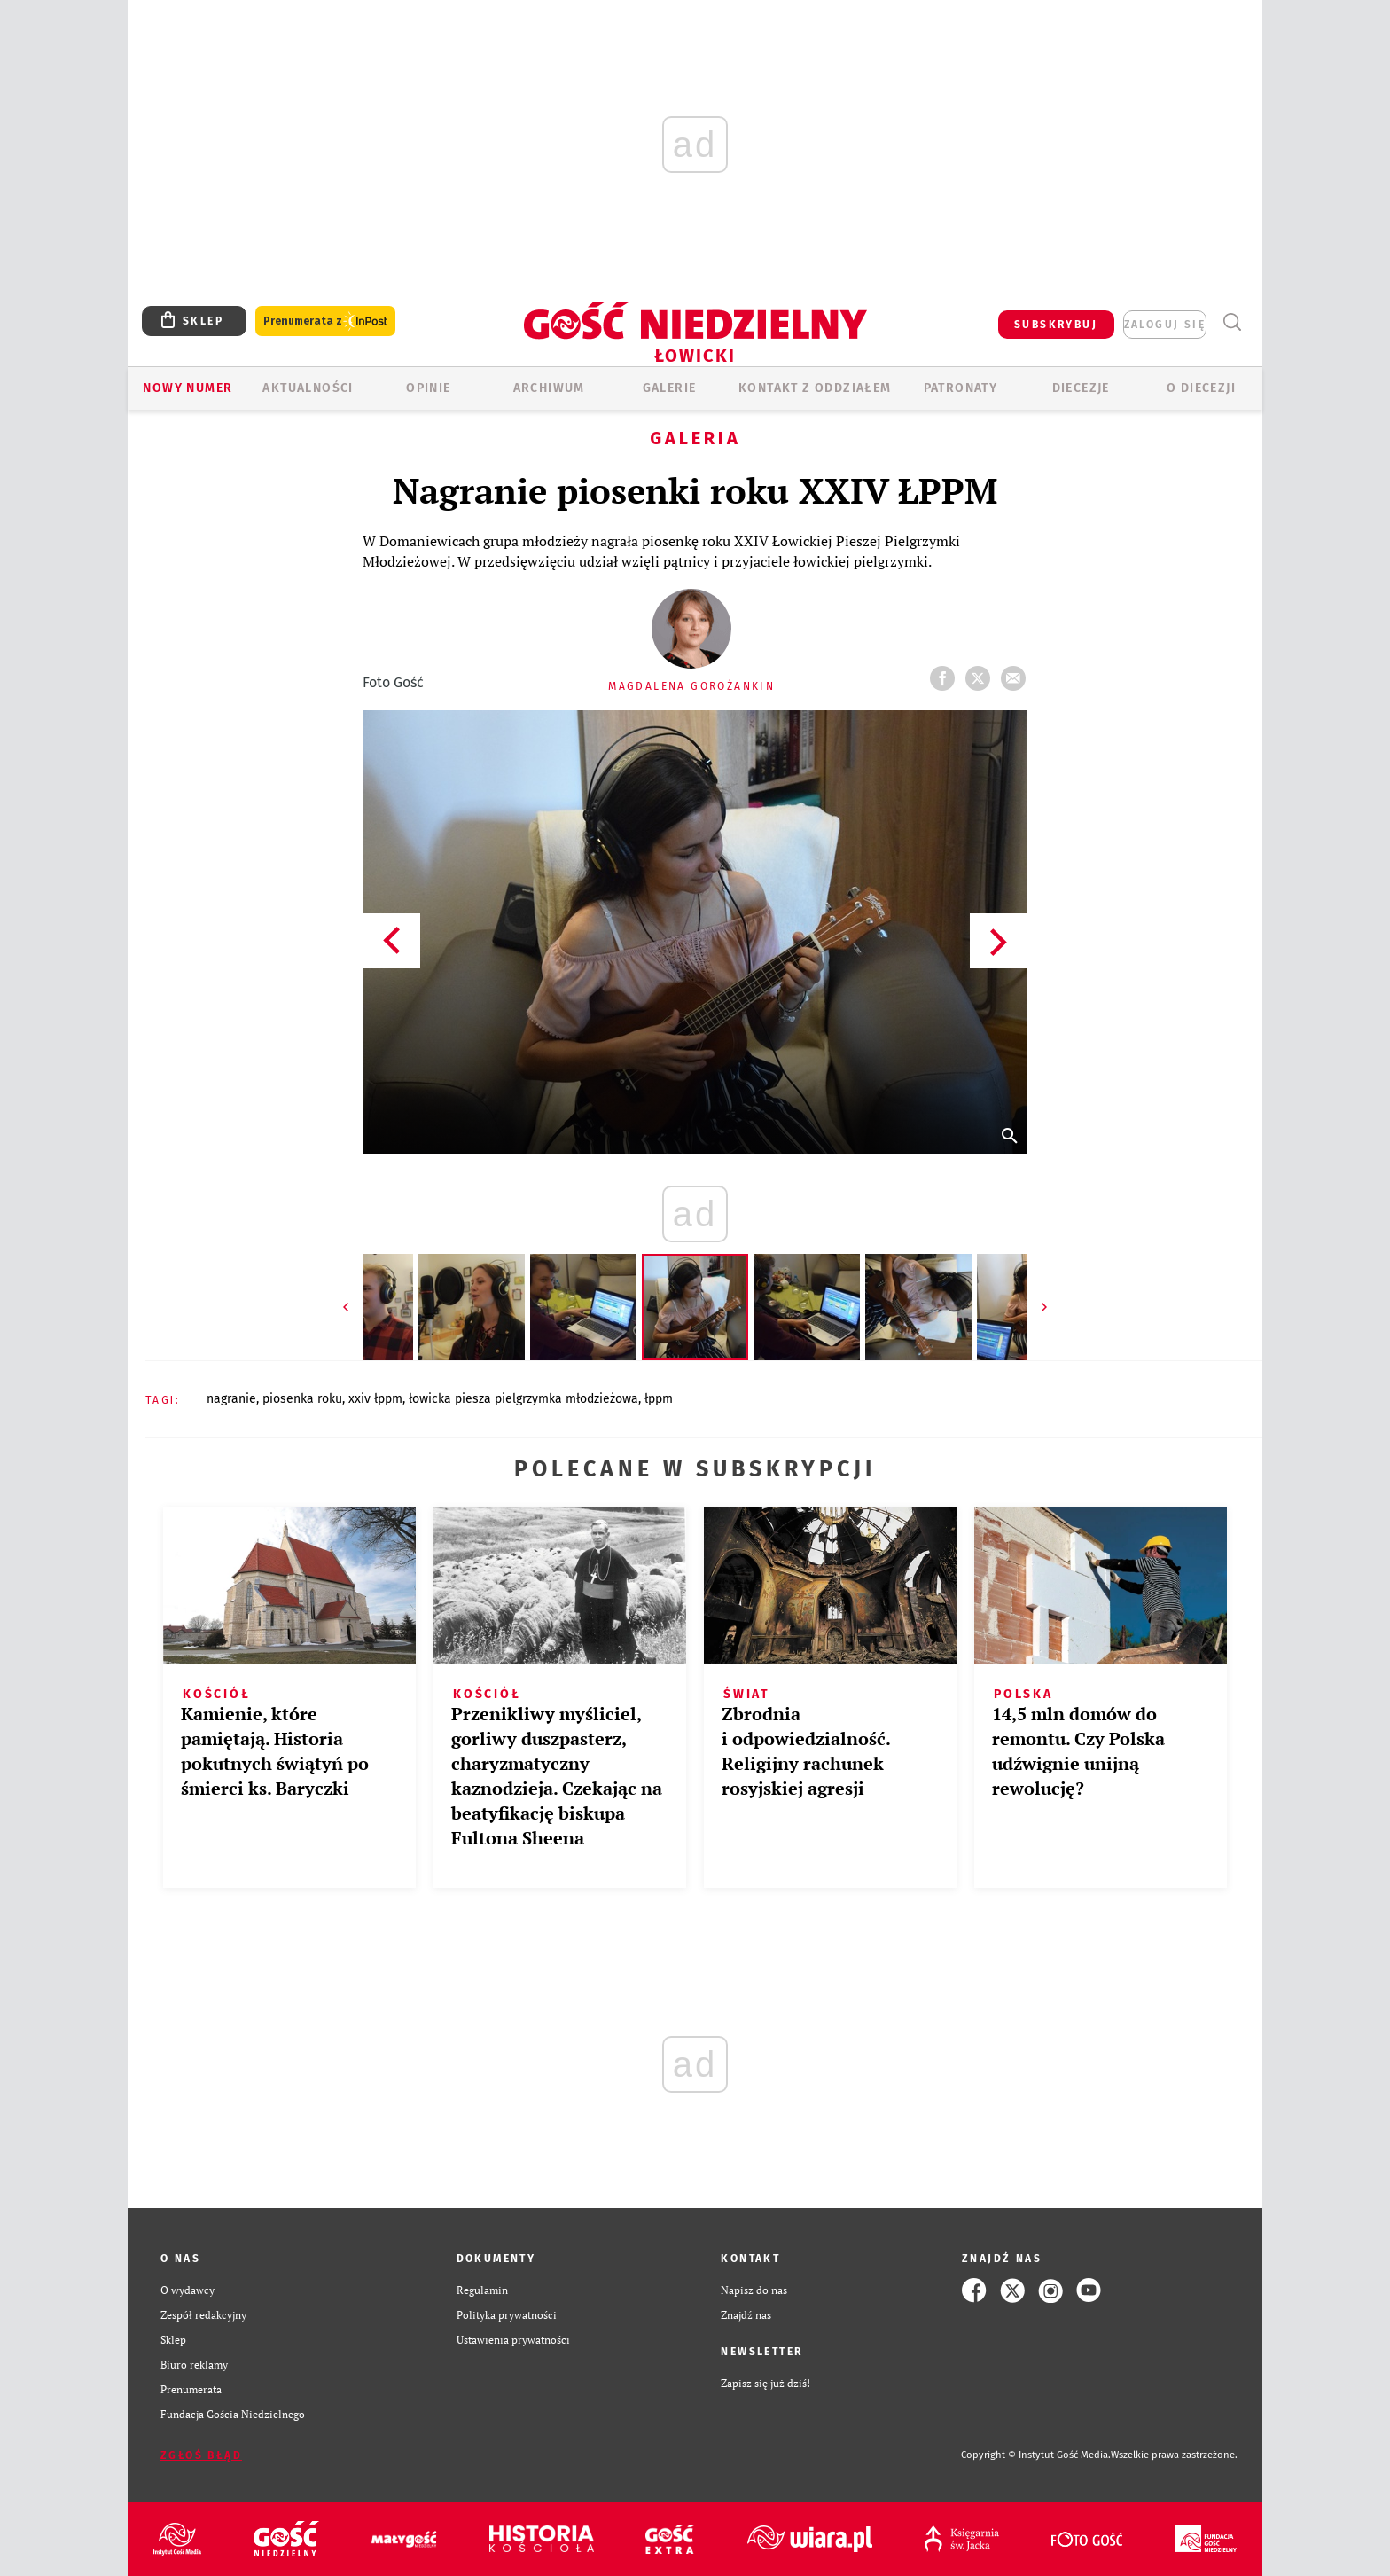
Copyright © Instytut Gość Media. (1036, 2455)
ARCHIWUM (549, 387)
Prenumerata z (325, 321)
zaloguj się (1165, 324)
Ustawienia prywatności (513, 2339)
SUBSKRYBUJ (1055, 324)
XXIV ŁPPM (375, 1398)
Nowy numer (187, 387)
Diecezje (1081, 387)
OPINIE (428, 387)
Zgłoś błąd (201, 2455)
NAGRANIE (231, 1398)
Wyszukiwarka (1231, 322)
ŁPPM (658, 1398)
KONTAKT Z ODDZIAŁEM (815, 387)
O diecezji (1201, 387)
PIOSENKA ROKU (302, 1398)
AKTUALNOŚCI (307, 387)
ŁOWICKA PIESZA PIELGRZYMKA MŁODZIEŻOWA (523, 1398)
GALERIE (670, 387)
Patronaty (961, 387)
